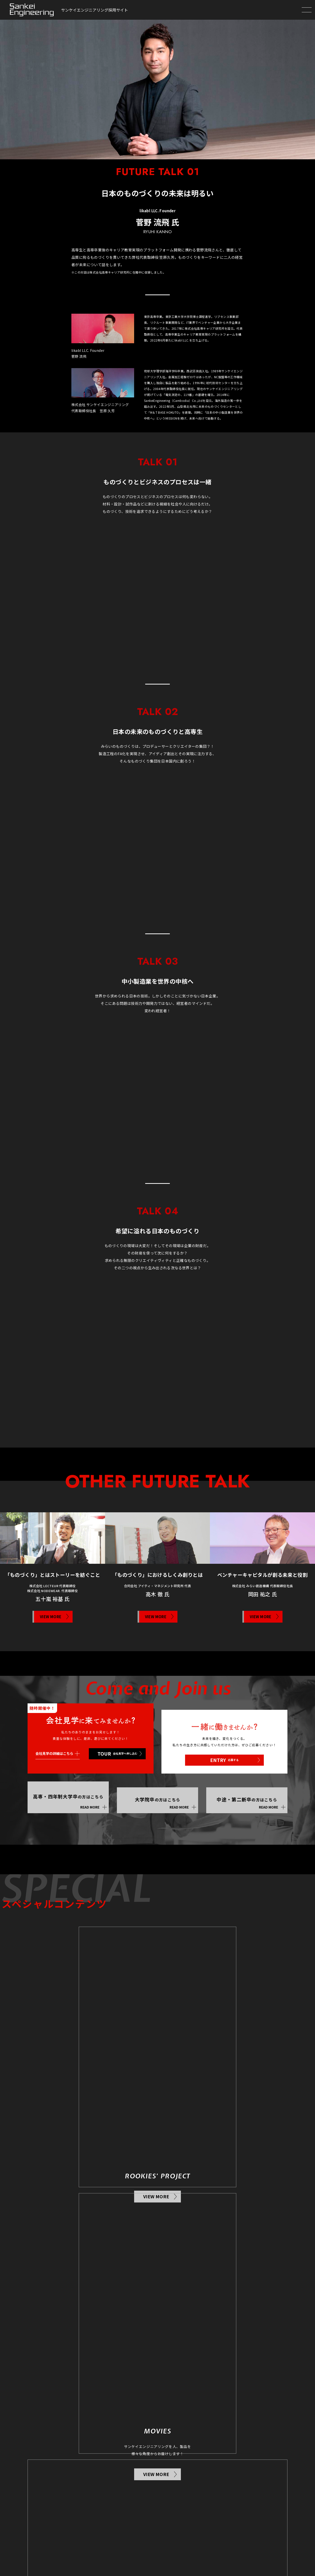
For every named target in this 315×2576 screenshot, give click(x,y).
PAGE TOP (279, 2533)
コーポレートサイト (30, 2562)
